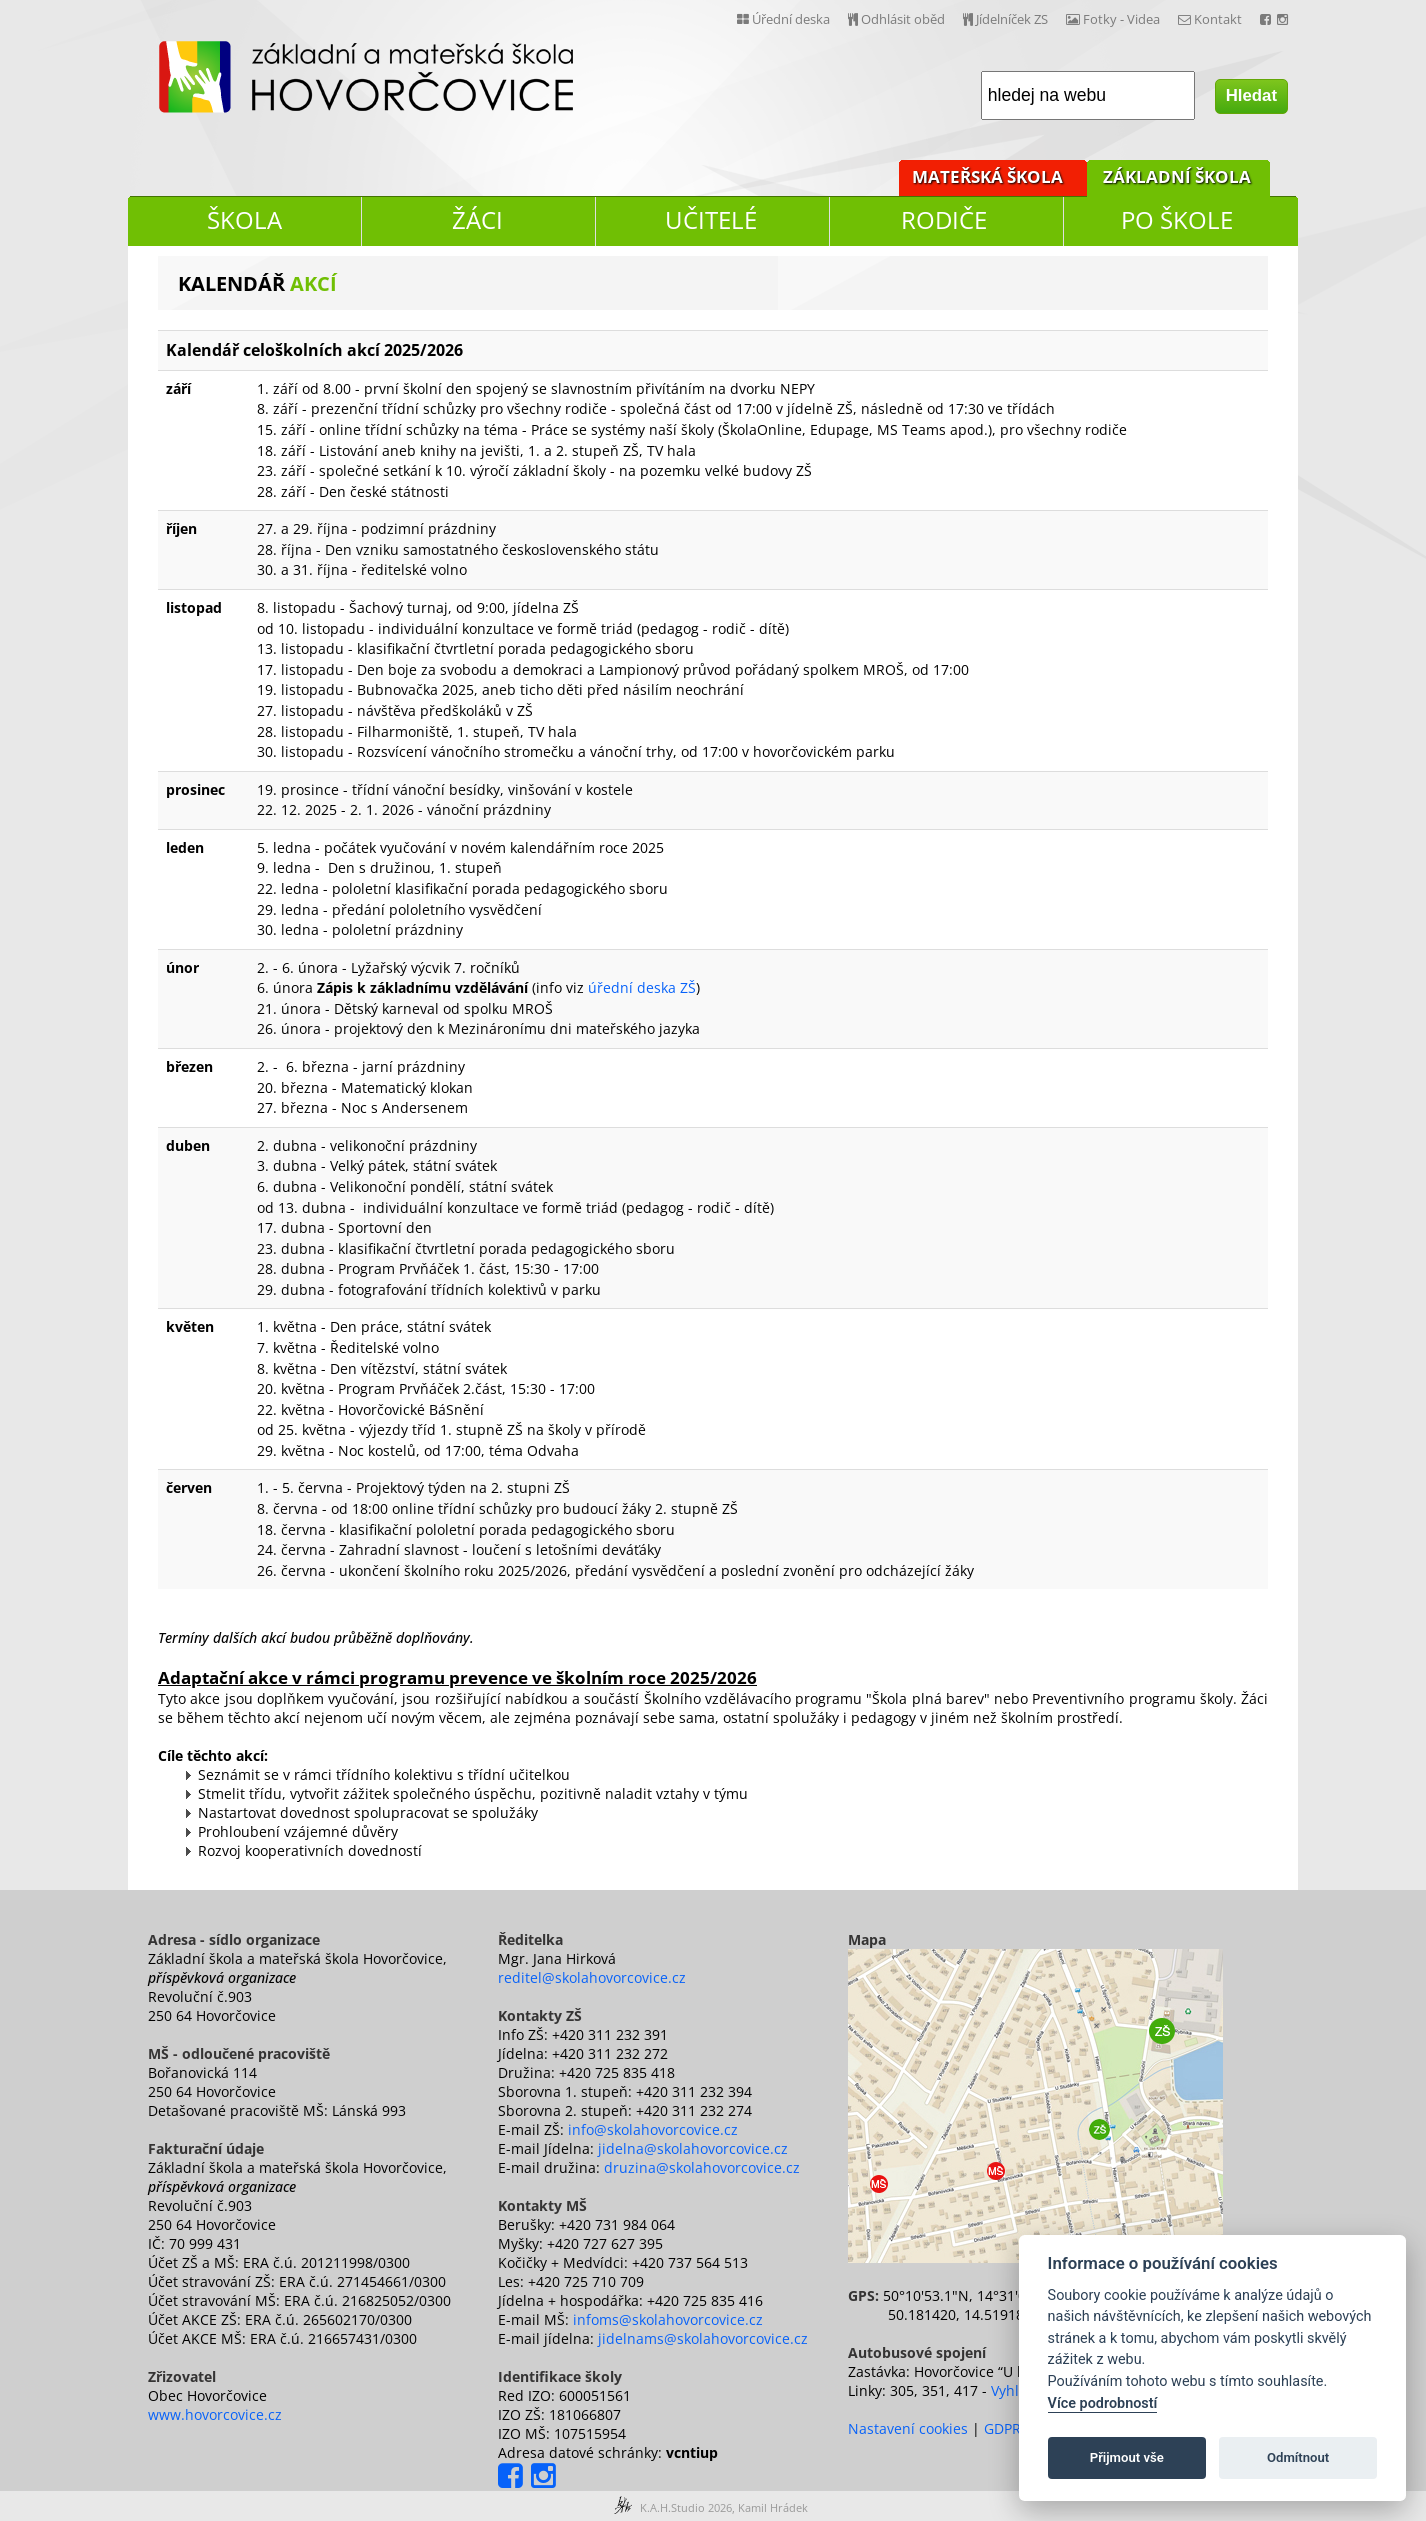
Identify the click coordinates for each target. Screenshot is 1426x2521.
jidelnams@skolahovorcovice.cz (703, 2338)
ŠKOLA (244, 219)
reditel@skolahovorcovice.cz (592, 1977)
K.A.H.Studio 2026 (686, 2507)
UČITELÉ (711, 219)
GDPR (1002, 2428)
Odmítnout (1298, 2457)
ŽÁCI (477, 219)
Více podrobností (1103, 2403)
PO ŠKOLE (1177, 219)
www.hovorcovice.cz (215, 2414)
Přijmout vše (1127, 2457)
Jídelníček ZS (1005, 19)
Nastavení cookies (908, 2428)
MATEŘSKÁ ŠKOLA (987, 176)
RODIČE (944, 219)
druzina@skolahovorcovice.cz (702, 2167)
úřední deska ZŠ (642, 987)
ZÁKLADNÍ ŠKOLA (1177, 176)
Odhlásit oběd (896, 19)
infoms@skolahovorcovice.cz (668, 2319)
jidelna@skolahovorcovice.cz (693, 2148)
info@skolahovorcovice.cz (653, 2129)
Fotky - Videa (1113, 19)
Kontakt (1210, 19)
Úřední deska (783, 19)
